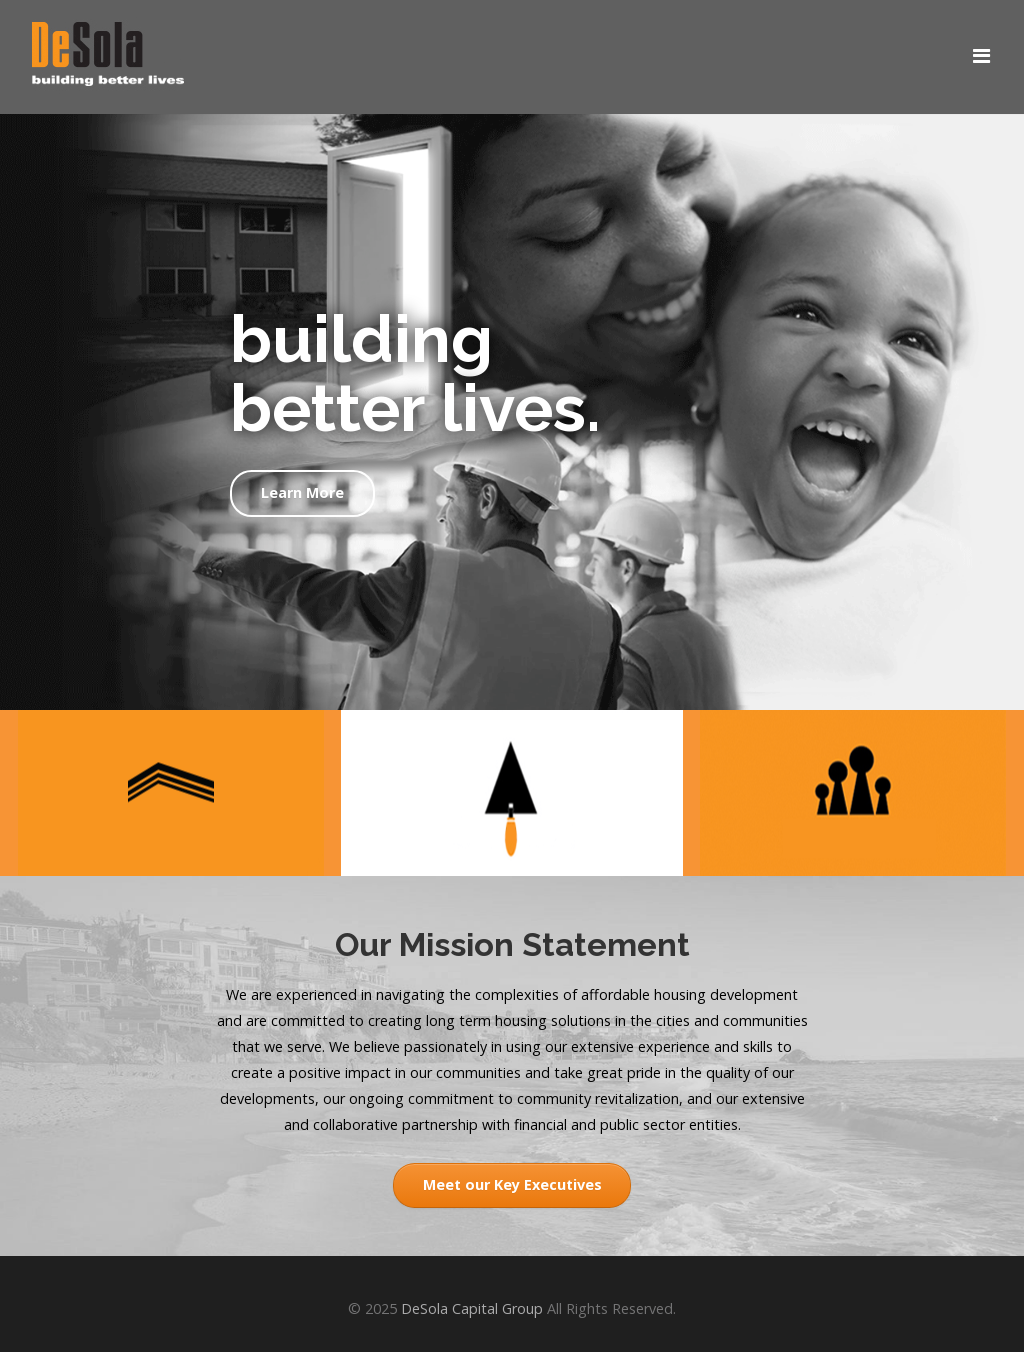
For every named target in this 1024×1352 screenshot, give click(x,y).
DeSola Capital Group (472, 1308)
